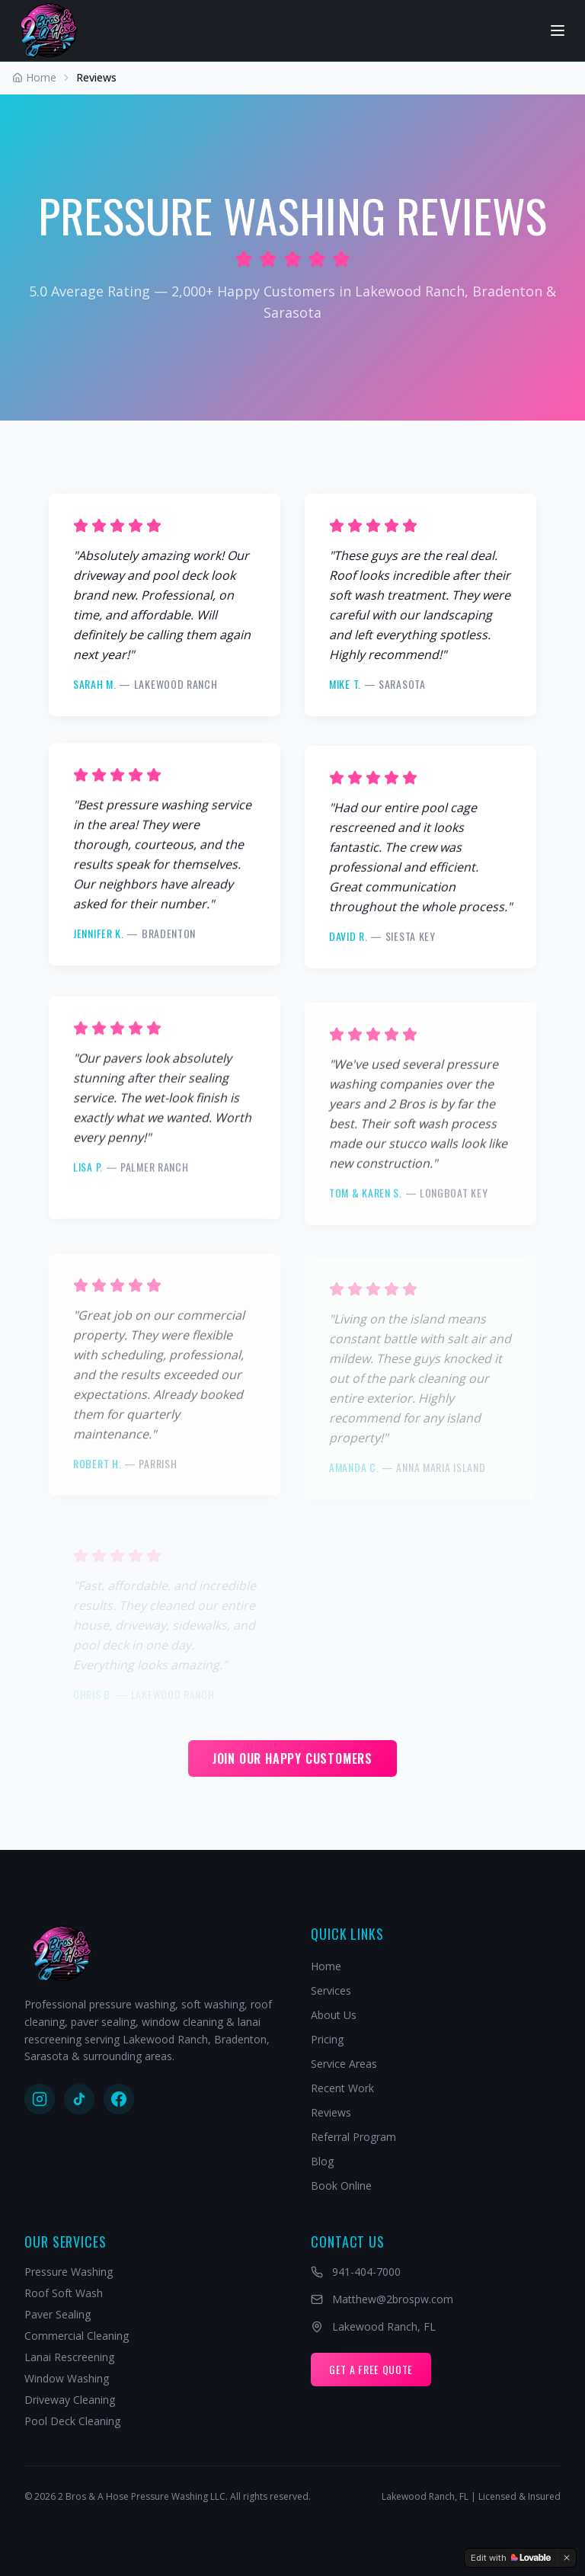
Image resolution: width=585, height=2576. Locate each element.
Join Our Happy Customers (292, 1758)
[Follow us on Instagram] (39, 2099)
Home (326, 1966)
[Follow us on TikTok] (79, 2099)
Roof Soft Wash (63, 2293)
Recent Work (342, 2088)
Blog (322, 2161)
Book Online (341, 2185)
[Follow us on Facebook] (119, 2099)
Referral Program (353, 2137)
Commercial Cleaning (76, 2335)
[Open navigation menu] (557, 30)
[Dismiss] (567, 2558)
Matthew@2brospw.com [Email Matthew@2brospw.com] (382, 2299)
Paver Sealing (57, 2314)
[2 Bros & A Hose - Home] (49, 30)
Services (331, 1990)
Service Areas (344, 2063)
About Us (333, 2015)
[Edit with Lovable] (511, 2558)
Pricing (327, 2039)
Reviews (331, 2112)
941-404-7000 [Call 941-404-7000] (356, 2271)
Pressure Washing (68, 2271)
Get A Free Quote (371, 2369)
